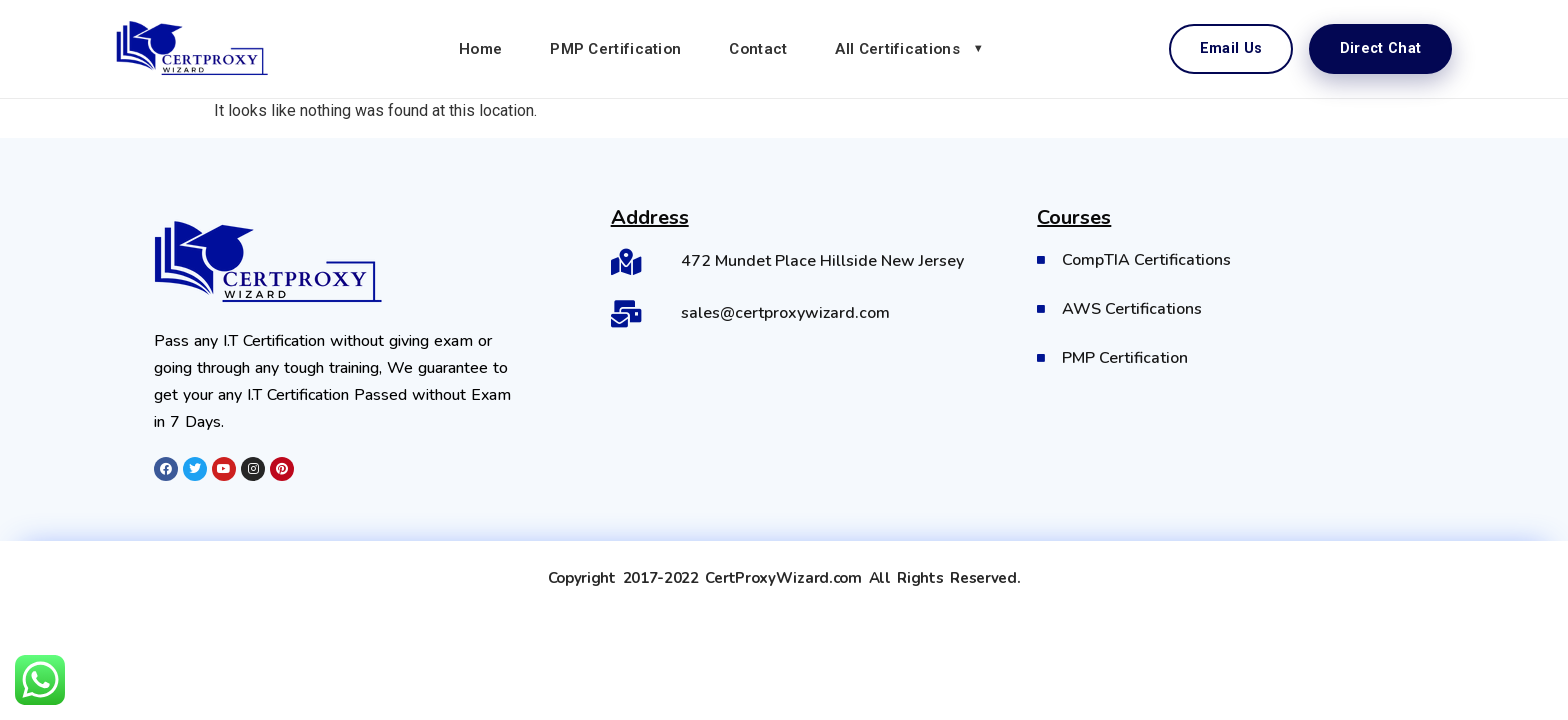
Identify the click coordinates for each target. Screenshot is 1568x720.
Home (480, 49)
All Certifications (897, 49)
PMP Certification (615, 49)
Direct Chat (1380, 48)
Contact (758, 49)
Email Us (1231, 48)
